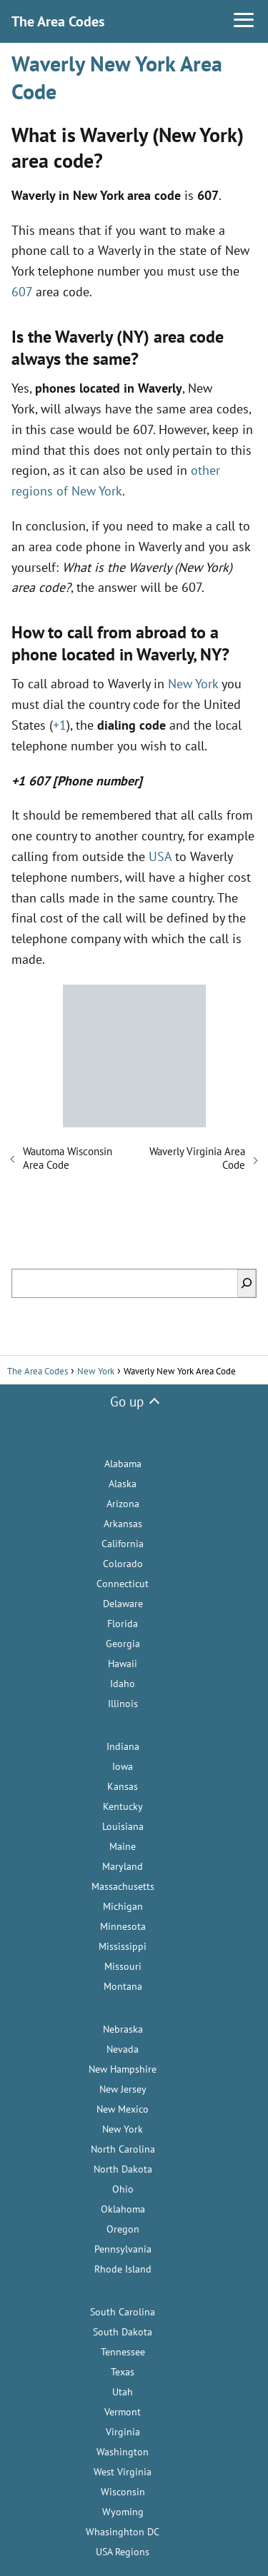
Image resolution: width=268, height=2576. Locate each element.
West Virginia (123, 2471)
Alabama (123, 1463)
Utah (122, 2391)
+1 (59, 725)
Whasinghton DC (122, 2531)
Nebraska (123, 2029)
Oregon (122, 2229)
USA (160, 856)
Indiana (122, 1746)
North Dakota (123, 2169)
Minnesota (123, 1926)
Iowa (122, 1766)
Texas (122, 2371)
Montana (123, 1986)
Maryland (122, 1866)
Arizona (122, 1503)
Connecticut (122, 1583)
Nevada (122, 2049)
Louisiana (123, 1826)
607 (21, 291)
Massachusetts (122, 1886)
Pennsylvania (123, 2249)
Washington (122, 2451)
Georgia (123, 1643)
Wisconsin (123, 2491)
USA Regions (122, 2551)
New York (193, 683)
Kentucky (123, 1806)
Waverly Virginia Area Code (197, 1158)
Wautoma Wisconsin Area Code (67, 1158)
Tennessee (123, 2351)
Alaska (123, 1483)
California (122, 1543)
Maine (122, 1846)
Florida (122, 1623)
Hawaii (122, 1663)
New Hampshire (123, 2069)
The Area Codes (57, 21)
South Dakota (122, 2331)
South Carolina (122, 2311)
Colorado (123, 1563)
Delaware (123, 1603)
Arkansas (123, 1523)
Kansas (122, 1786)
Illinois (123, 1703)
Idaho (122, 1683)
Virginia (123, 2431)
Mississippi (123, 1946)
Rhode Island (123, 2269)
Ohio (123, 2189)
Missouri (123, 1966)
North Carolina (123, 2149)
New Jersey (123, 2089)
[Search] (246, 1283)
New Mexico (122, 2109)
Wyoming (123, 2511)
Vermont (122, 2411)
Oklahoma (123, 2209)
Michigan (123, 1906)
